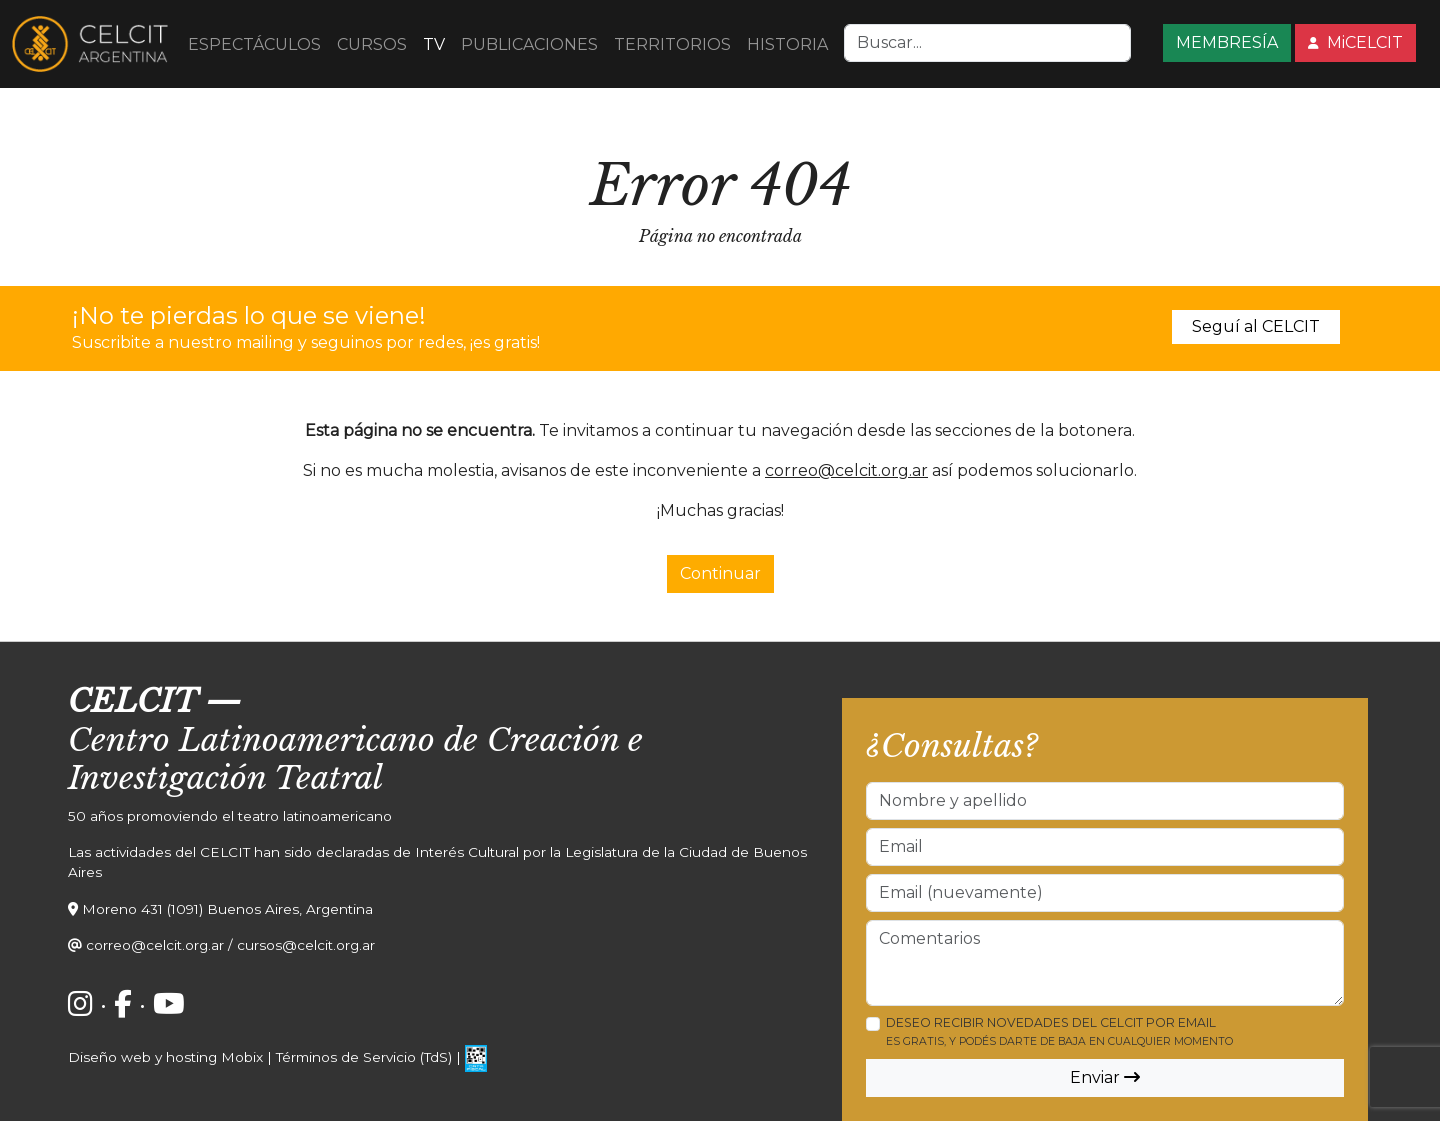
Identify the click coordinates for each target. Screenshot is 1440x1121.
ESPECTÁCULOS (254, 44)
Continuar (720, 573)
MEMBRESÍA (1227, 42)
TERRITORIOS (672, 44)
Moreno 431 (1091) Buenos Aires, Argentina (227, 909)
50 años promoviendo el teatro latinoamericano (230, 816)
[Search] (987, 43)
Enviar (1105, 1077)
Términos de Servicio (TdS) (364, 1057)
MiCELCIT (1355, 42)
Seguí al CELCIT (1256, 326)
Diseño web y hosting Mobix (165, 1057)
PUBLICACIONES (529, 44)
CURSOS (372, 44)
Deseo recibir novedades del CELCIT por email (1059, 1031)
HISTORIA (787, 44)
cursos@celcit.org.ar (306, 945)
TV (434, 44)
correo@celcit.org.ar (846, 470)
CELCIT (132, 701)
